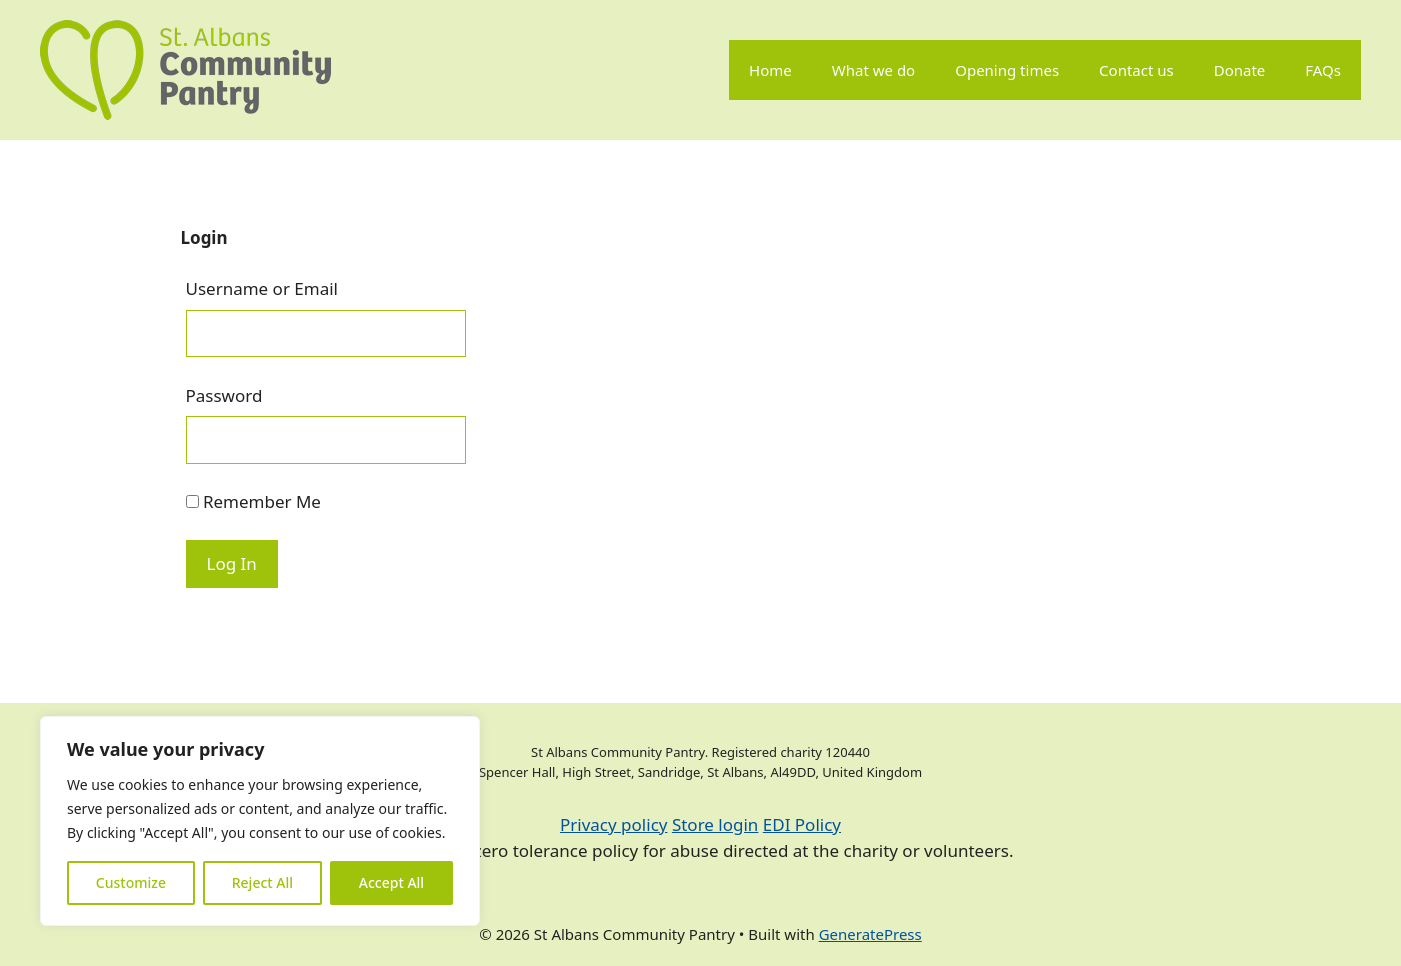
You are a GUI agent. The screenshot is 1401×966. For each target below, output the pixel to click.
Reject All (262, 882)
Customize (131, 882)
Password (224, 395)
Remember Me (253, 501)
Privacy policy (613, 824)
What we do (873, 70)
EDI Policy (802, 824)
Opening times (1007, 70)
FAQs (1323, 70)
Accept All (391, 882)
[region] (260, 821)
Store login (715, 824)
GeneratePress (870, 934)
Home (770, 70)
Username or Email (262, 288)
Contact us (1136, 70)
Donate (1240, 70)
